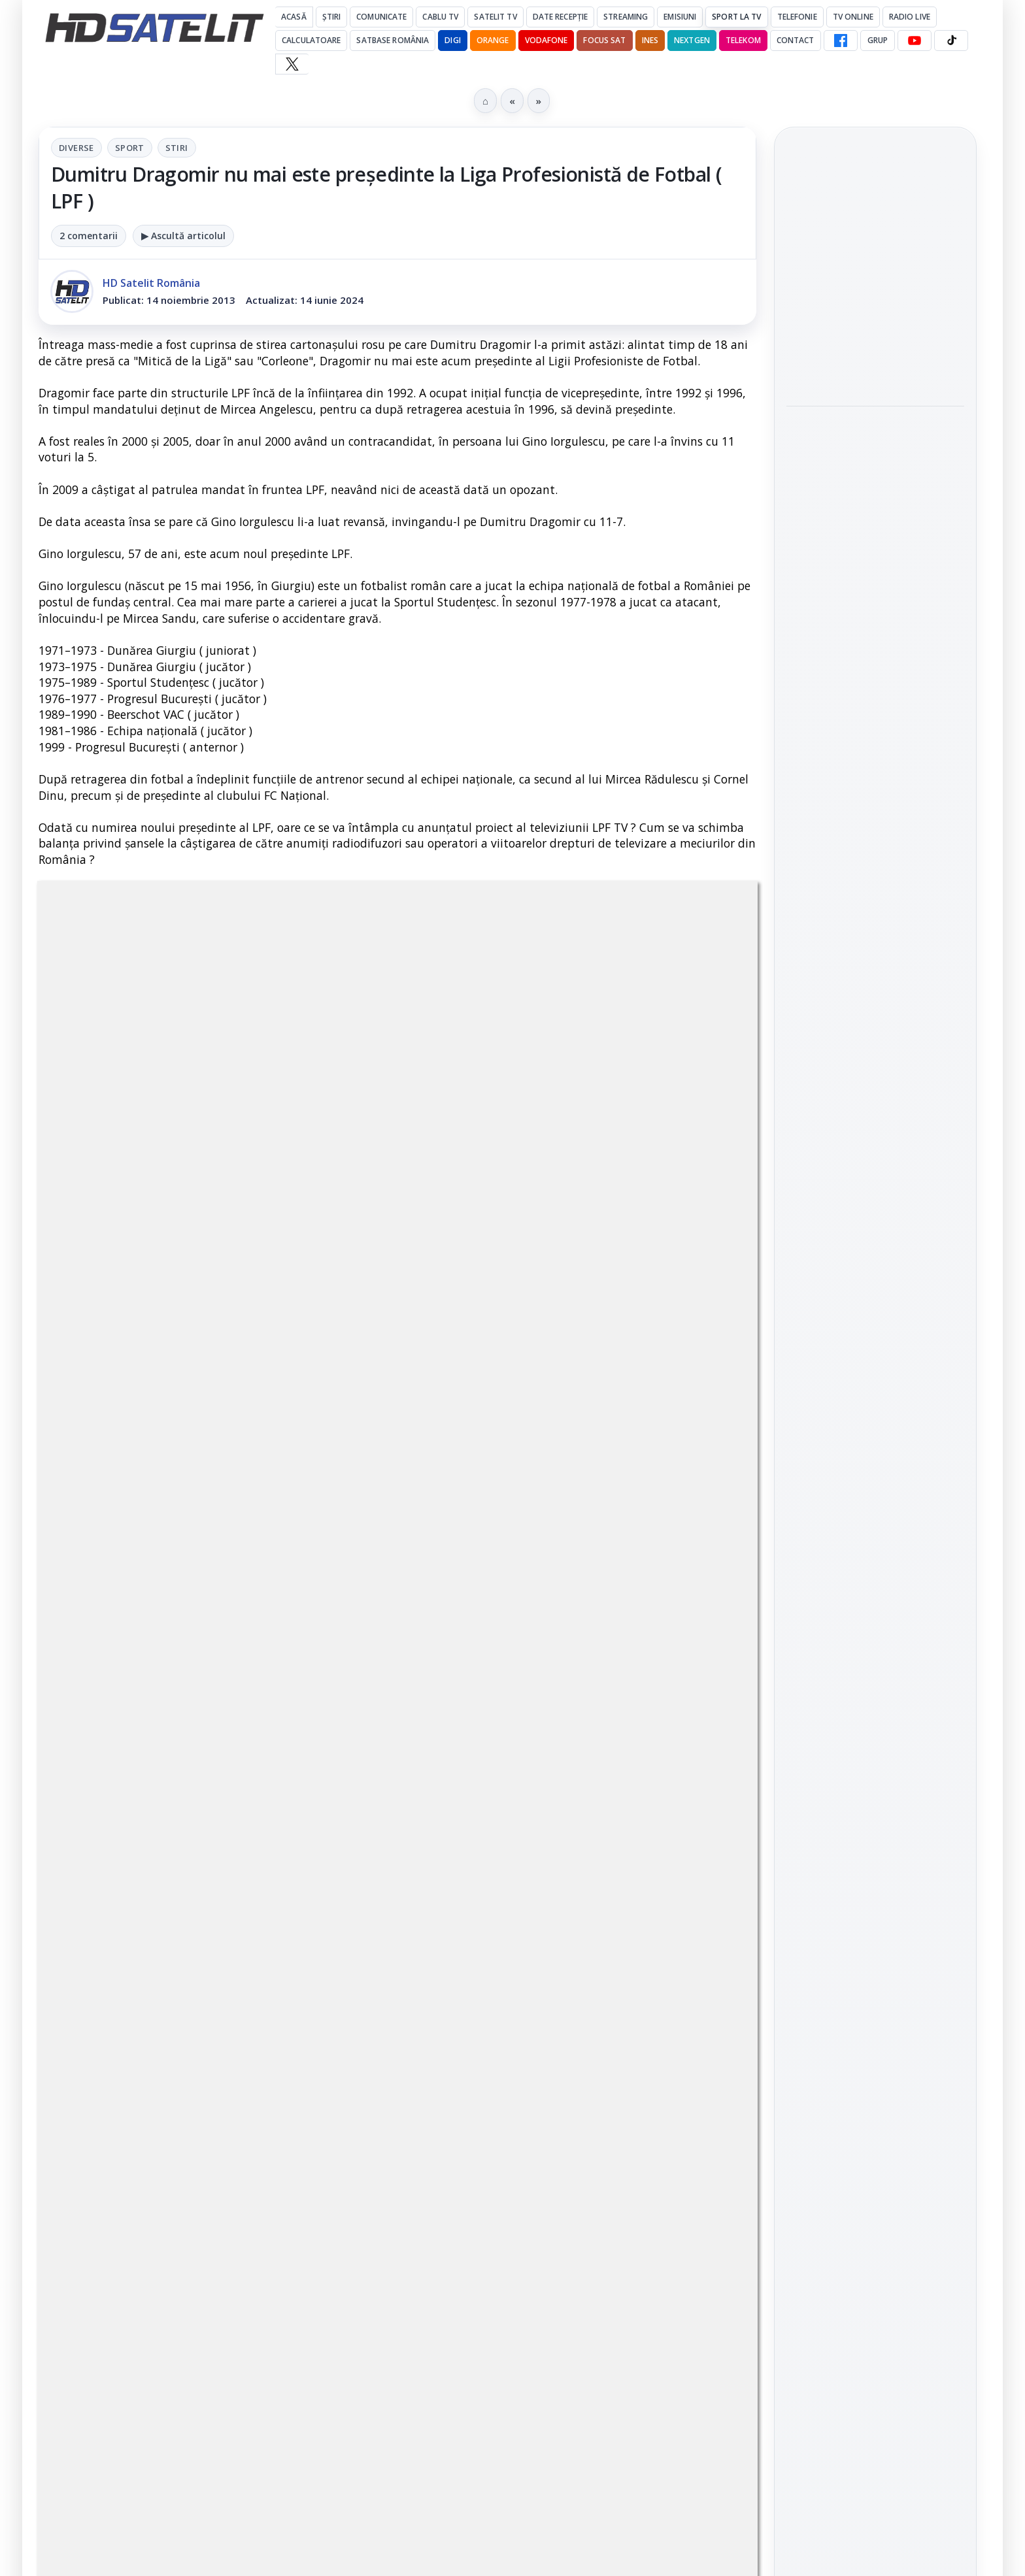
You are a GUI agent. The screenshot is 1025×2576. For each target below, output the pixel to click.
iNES (650, 40)
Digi (804, 1798)
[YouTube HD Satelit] (915, 40)
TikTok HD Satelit (875, 1551)
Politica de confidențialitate (875, 2041)
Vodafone (546, 40)
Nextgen (692, 40)
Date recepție (560, 16)
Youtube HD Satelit (875, 1514)
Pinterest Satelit (875, 1625)
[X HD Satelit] (292, 64)
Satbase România (392, 40)
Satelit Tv (495, 16)
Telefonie (797, 16)
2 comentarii (88, 235)
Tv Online (853, 16)
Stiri (176, 148)
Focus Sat (604, 40)
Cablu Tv (440, 16)
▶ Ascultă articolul (183, 235)
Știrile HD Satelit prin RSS (875, 1669)
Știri (331, 16)
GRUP (877, 40)
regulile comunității (254, 1519)
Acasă (294, 16)
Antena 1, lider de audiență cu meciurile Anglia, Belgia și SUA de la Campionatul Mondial (872, 345)
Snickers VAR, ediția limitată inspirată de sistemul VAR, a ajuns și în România (870, 435)
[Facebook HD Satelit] (841, 40)
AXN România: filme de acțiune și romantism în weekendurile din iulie (871, 262)
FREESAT (851, 1798)
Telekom (743, 40)
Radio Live (909, 16)
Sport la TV (736, 16)
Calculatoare (311, 40)
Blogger (618, 2118)
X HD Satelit (875, 1588)
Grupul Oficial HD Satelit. (300, 1537)
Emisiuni (680, 16)
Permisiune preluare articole (875, 1955)
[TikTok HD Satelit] (951, 40)
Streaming (625, 16)
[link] (875, 263)
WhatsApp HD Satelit (875, 1477)
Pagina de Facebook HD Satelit (875, 1380)
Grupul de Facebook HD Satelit (875, 1432)
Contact (796, 40)
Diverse (76, 148)
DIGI (452, 40)
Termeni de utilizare (876, 1998)
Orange (493, 40)
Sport (129, 148)
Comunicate (381, 16)
